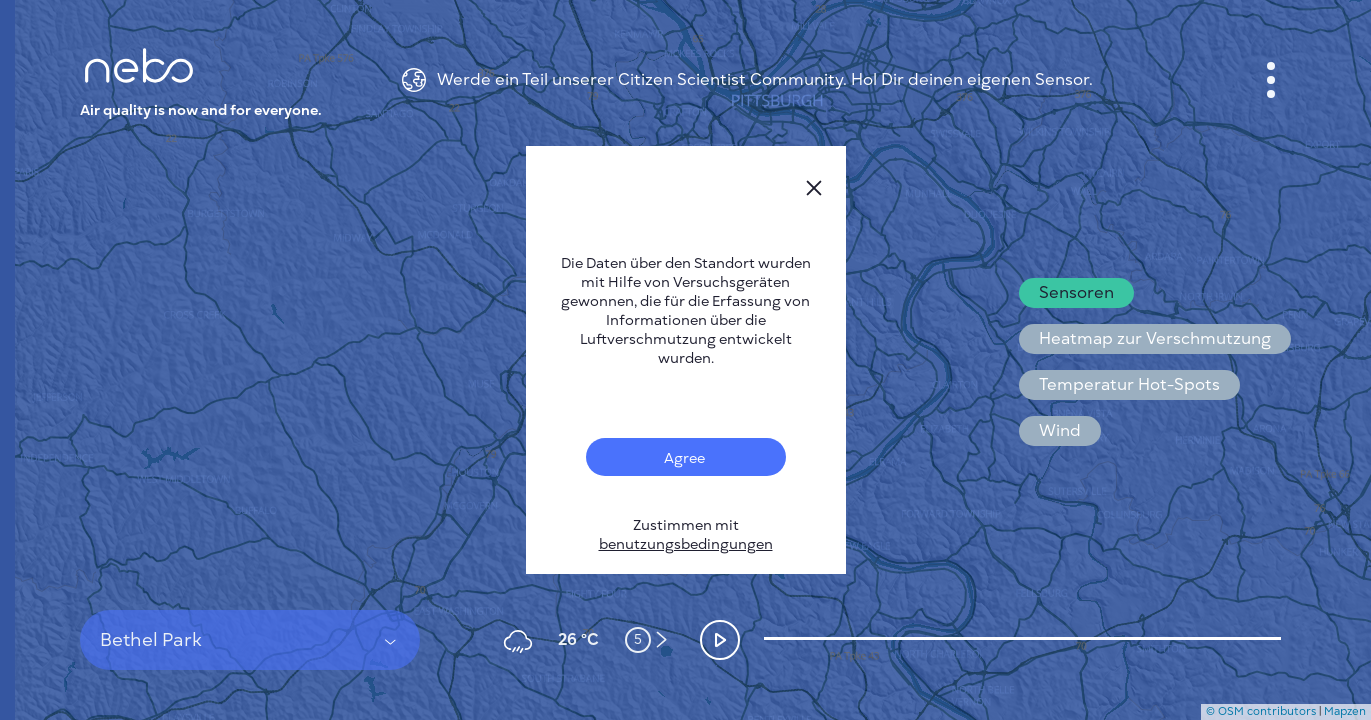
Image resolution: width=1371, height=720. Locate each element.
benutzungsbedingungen (686, 544)
